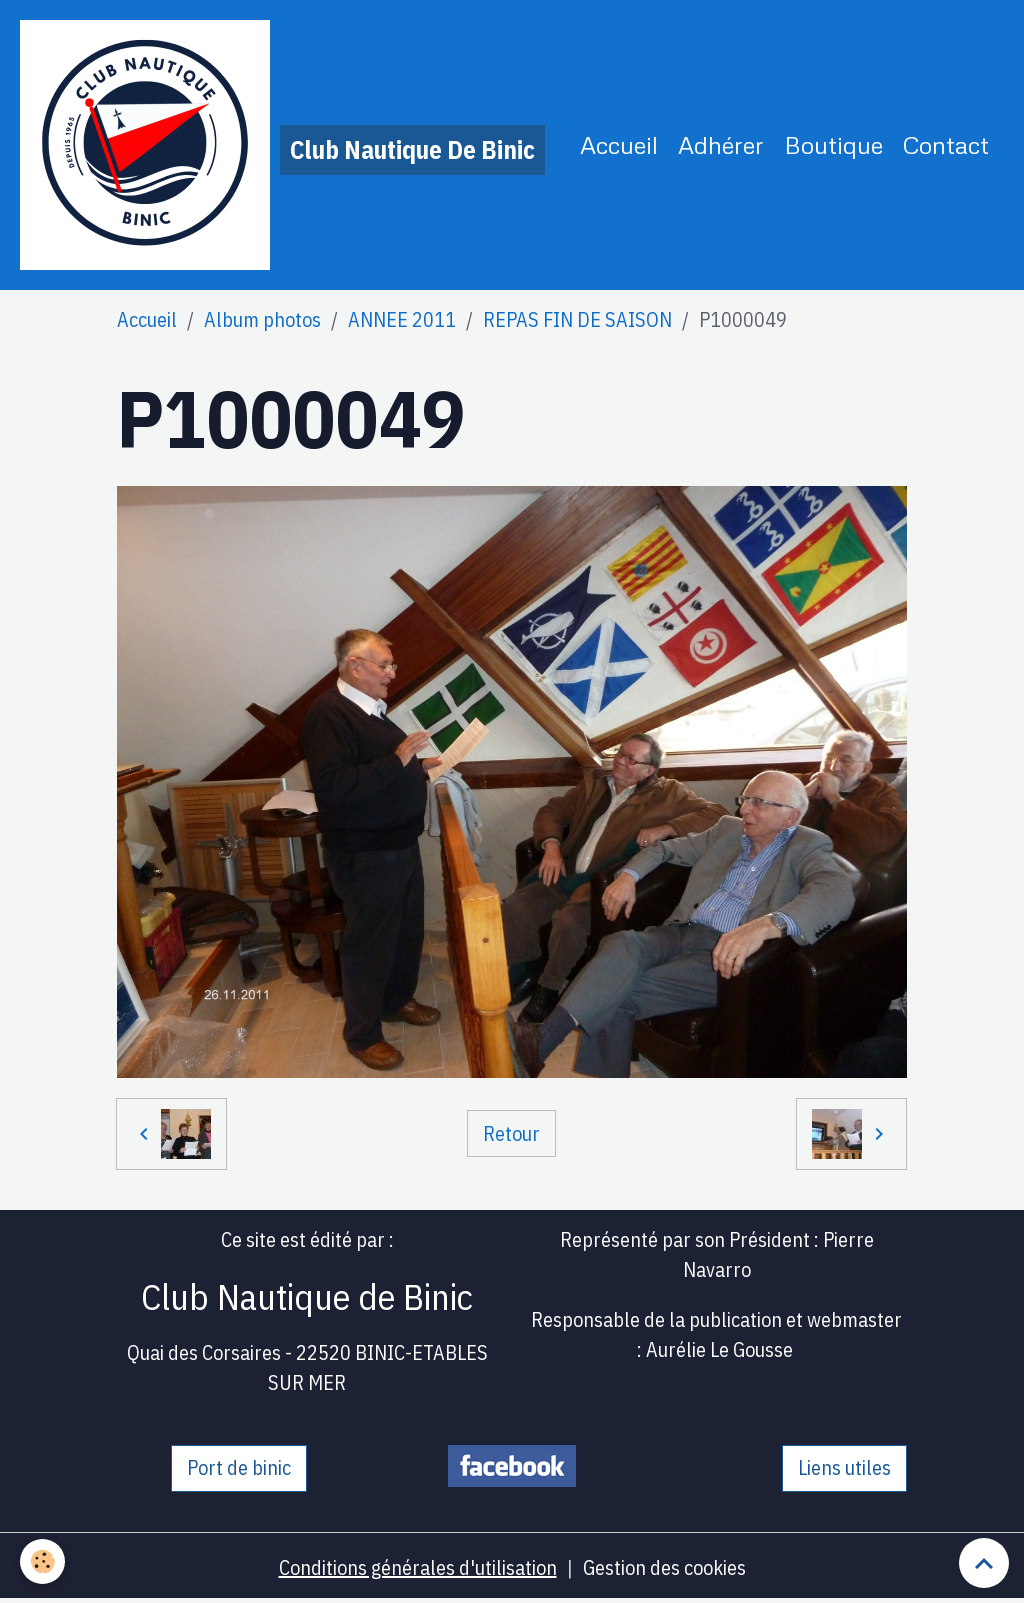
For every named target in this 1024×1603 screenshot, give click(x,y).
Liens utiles (844, 1467)
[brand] (282, 145)
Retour (511, 1133)
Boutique (833, 144)
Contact (946, 144)
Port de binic (239, 1467)
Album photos (262, 319)
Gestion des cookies (664, 1567)
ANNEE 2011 (402, 319)
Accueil (619, 144)
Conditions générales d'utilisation (418, 1567)
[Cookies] (42, 1561)
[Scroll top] (984, 1563)
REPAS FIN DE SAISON (577, 319)
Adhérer (721, 144)
